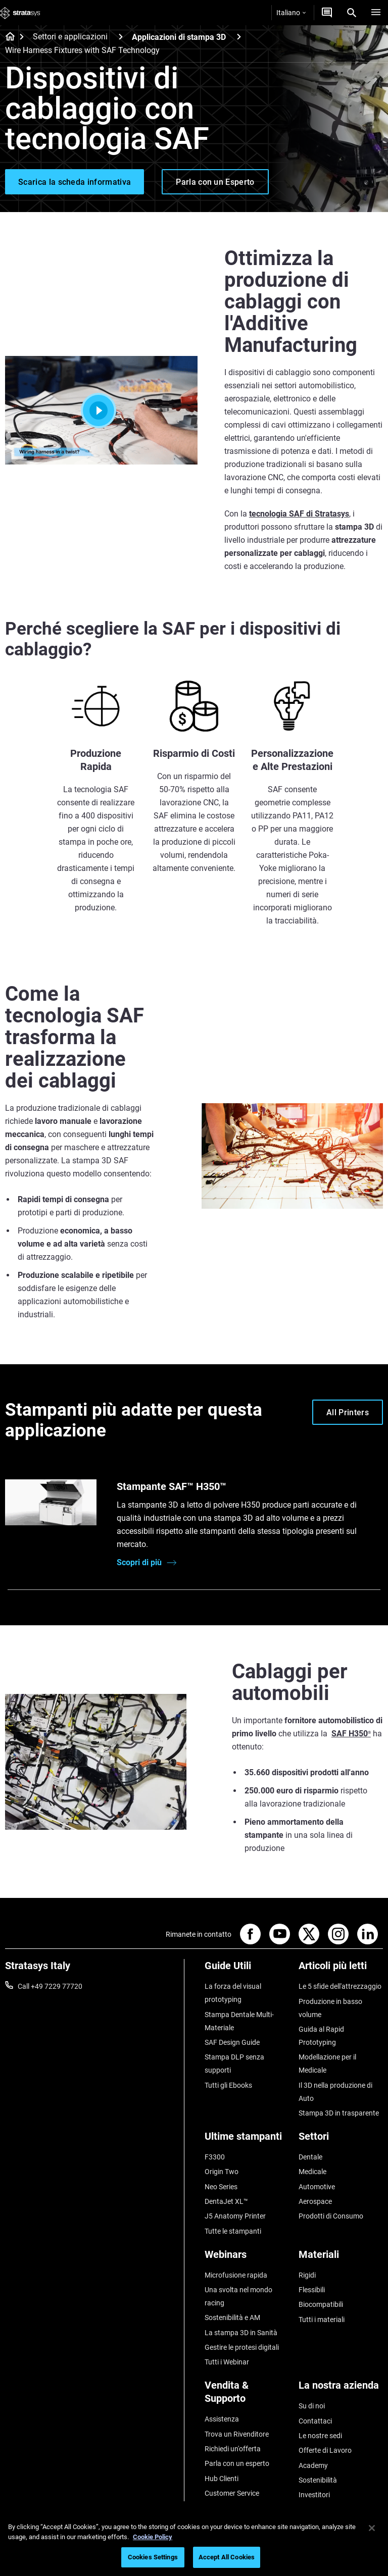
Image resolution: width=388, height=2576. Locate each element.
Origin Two (221, 2172)
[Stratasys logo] (20, 12)
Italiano (291, 13)
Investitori (314, 2495)
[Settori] (341, 2140)
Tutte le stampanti (233, 2231)
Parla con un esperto (237, 2463)
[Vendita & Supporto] (247, 2395)
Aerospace (315, 2201)
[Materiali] (341, 2258)
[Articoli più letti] (341, 1969)
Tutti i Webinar (227, 2362)
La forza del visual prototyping (233, 1992)
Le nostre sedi (320, 2436)
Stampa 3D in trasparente (339, 2113)
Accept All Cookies (227, 2557)
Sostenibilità (318, 2480)
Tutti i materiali (322, 2319)
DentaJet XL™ (226, 2201)
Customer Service (232, 2493)
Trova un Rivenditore (237, 2434)
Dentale (310, 2157)
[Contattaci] (327, 12)
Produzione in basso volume (330, 2008)
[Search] (352, 12)
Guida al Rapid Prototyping (321, 2035)
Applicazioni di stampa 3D (179, 37)
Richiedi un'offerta (233, 2449)
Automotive (317, 2187)
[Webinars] (247, 2258)
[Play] (101, 410)
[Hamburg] (376, 12)
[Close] (372, 2528)
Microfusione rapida (236, 2275)
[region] (194, 2544)
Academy (313, 2465)
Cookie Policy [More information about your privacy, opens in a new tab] (152, 2537)
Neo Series (221, 2187)
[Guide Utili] (247, 1969)
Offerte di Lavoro (325, 2450)
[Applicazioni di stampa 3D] (239, 36)
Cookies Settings (153, 2557)
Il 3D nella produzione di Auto (335, 2091)
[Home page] (7, 37)
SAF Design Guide (232, 2042)
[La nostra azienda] (341, 2389)
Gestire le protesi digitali (242, 2347)
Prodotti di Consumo (331, 2216)
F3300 (215, 2157)
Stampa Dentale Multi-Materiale (239, 2021)
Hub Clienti (221, 2479)
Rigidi (307, 2275)
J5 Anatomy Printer (235, 2216)
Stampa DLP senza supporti (234, 2063)
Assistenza (222, 2419)
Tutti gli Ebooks (228, 2085)
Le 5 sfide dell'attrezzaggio (340, 1986)
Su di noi (312, 2406)
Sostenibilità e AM (232, 2317)
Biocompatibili (321, 2304)
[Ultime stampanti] (247, 2140)
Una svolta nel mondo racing (238, 2296)
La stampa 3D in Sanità (241, 2333)
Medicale (312, 2172)
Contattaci (315, 2421)
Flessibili (312, 2290)
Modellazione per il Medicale (327, 2063)
